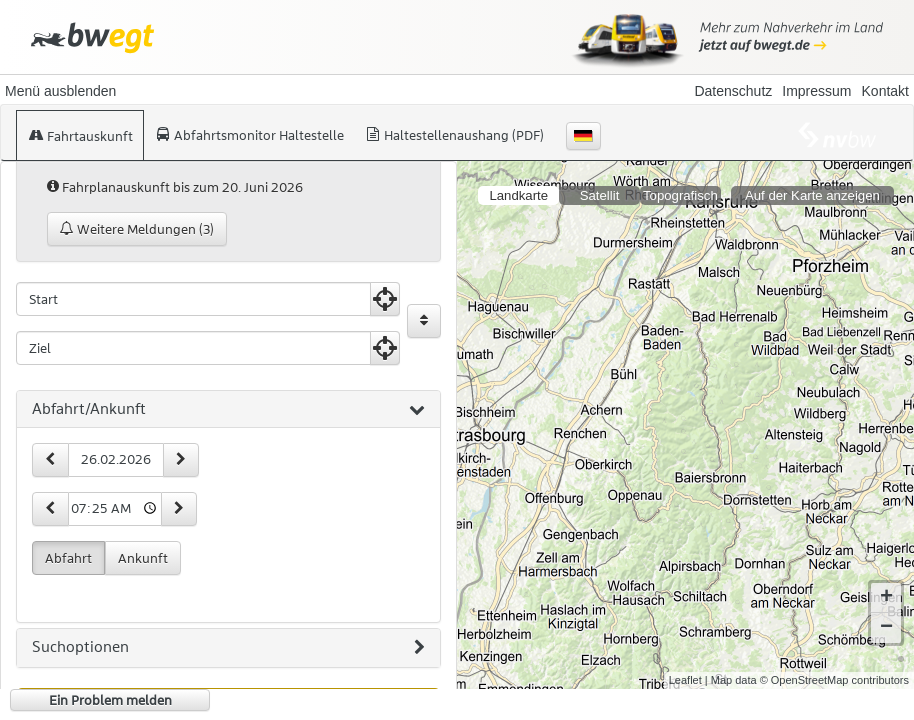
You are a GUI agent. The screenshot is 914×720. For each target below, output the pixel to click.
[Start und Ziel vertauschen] (424, 321)
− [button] (886, 628)
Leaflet (685, 680)
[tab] (228, 410)
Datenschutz (733, 91)
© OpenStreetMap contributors (834, 680)
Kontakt (885, 91)
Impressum (816, 91)
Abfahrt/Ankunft (228, 410)
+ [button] (886, 598)
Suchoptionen (228, 648)
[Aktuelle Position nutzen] (385, 299)
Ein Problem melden (110, 700)
